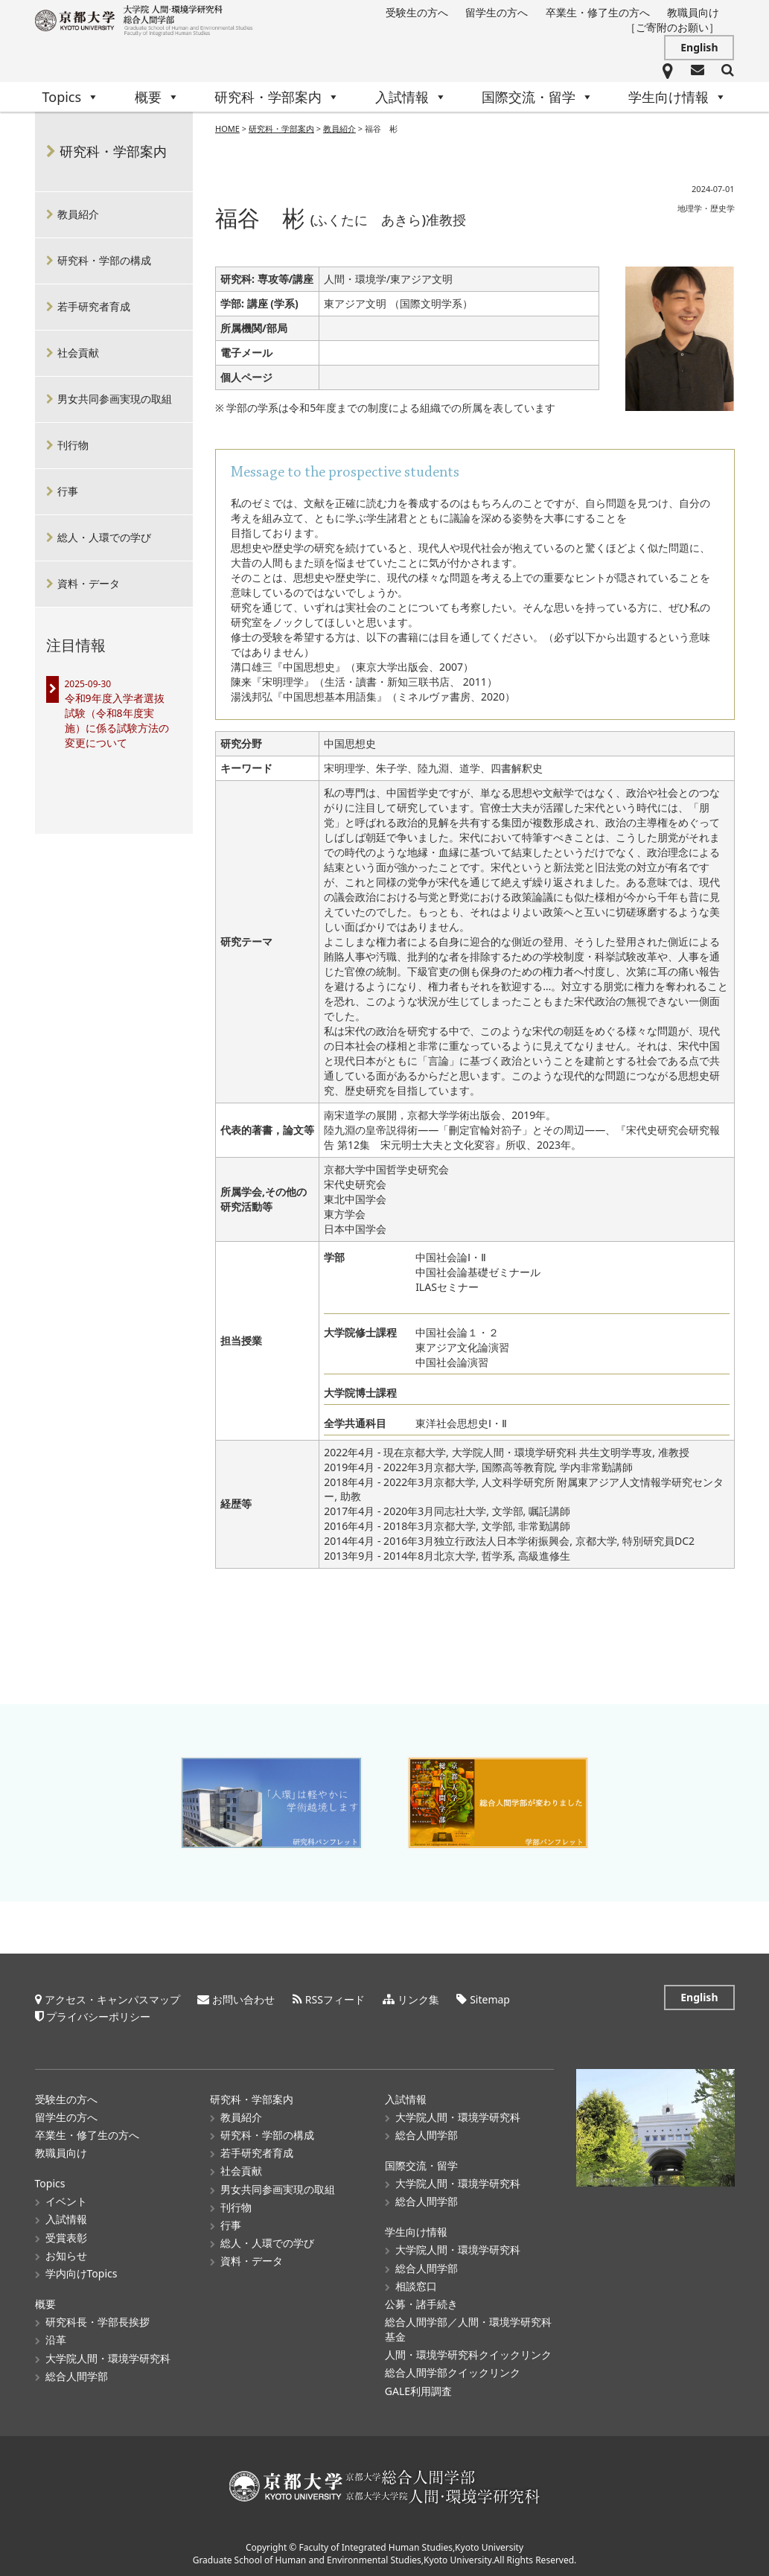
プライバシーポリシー (98, 2014)
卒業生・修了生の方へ (598, 12)
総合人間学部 (76, 2374)
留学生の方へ (496, 12)
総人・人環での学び (104, 537)
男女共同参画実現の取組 (114, 399)
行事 (67, 491)
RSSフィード (335, 1997)
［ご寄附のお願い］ (672, 27)
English (699, 47)
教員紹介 (339, 128)
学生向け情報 (677, 97)
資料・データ (88, 583)
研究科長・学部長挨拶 (97, 2320)
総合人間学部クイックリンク (452, 2371)
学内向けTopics (81, 2272)
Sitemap (490, 1997)
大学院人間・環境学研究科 (107, 2356)
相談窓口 (416, 2284)
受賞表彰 (66, 2235)
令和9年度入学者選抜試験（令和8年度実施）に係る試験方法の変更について (117, 720)
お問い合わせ (243, 1997)
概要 (157, 97)
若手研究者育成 (93, 306)
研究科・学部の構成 (104, 260)
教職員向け (693, 12)
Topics (71, 97)
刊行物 (73, 445)
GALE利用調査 (418, 2389)
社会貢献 (78, 352)
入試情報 (411, 97)
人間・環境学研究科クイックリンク (468, 2353)
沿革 (55, 2338)
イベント (66, 2200)
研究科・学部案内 (276, 97)
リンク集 (418, 1997)
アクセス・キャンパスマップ (112, 1997)
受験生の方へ (417, 12)
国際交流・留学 (537, 97)
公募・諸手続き (421, 2302)
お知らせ (66, 2253)
